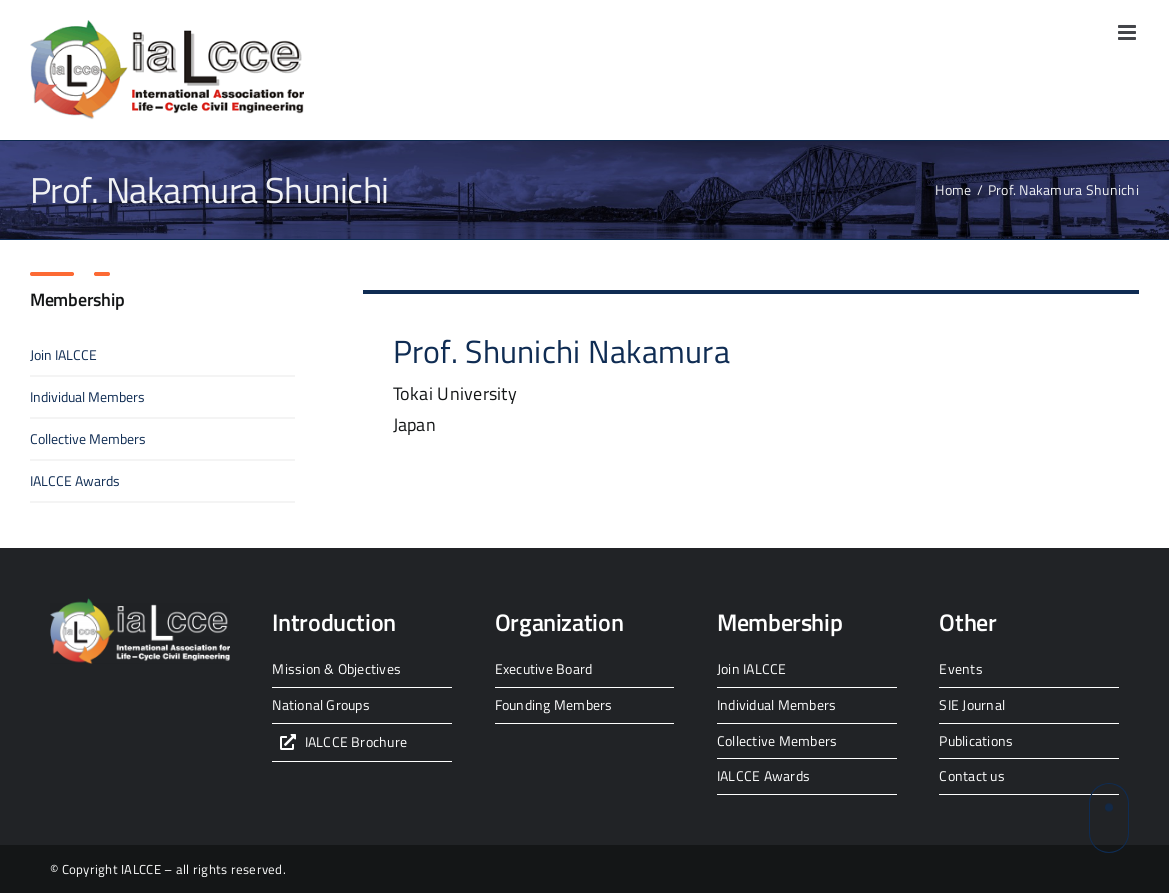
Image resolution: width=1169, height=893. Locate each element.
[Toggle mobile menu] (1128, 32)
